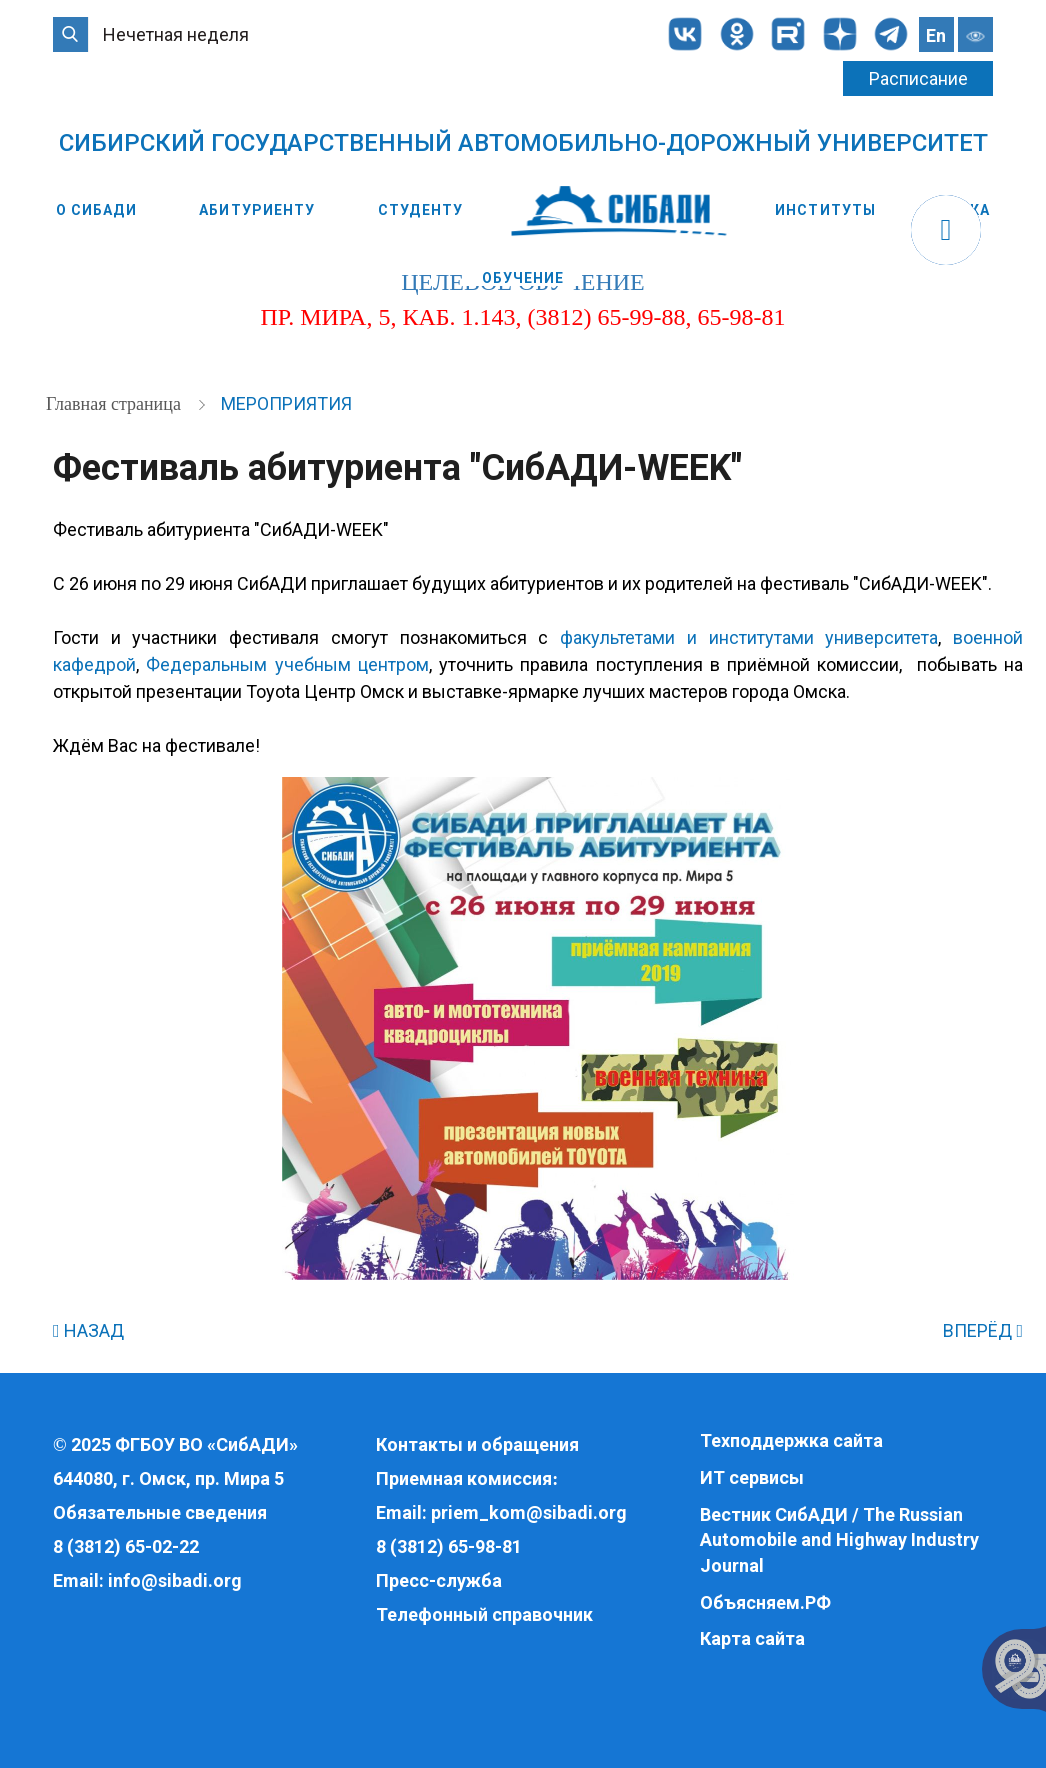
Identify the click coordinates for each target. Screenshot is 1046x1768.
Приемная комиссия (464, 1478)
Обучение (523, 278)
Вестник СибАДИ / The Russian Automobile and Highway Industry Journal (839, 1540)
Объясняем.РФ (765, 1602)
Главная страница (115, 404)
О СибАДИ (96, 210)
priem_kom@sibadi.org (529, 1512)
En (936, 35)
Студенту (420, 210)
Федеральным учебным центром (287, 664)
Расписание (918, 78)
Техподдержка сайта (791, 1440)
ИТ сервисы (752, 1477)
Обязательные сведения (160, 1512)
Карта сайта (752, 1638)
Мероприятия (286, 403)
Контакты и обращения (477, 1444)
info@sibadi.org (175, 1580)
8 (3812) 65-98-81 (449, 1546)
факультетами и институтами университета (749, 637)
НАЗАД (88, 1330)
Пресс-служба (439, 1580)
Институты (825, 210)
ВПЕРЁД (983, 1330)
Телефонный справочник (484, 1614)
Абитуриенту (257, 210)
